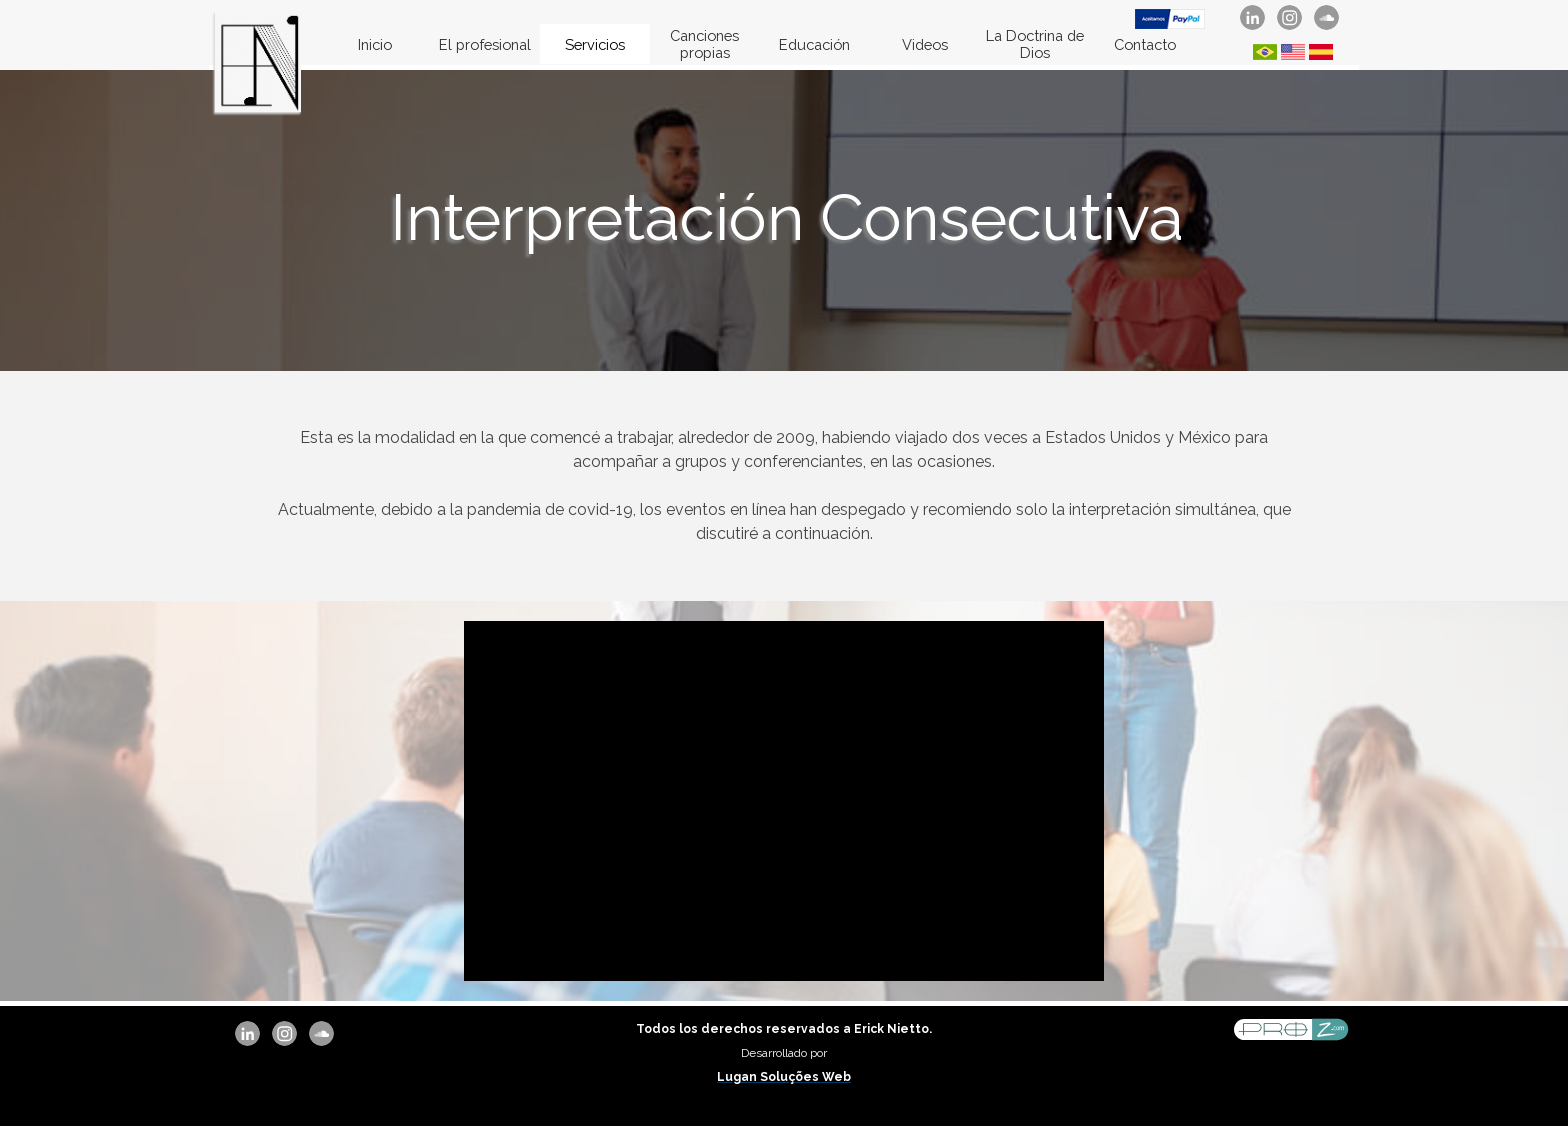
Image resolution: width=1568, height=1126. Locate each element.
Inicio (375, 44)
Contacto (1145, 44)
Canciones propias (704, 44)
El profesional (485, 44)
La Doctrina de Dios (1035, 44)
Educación (814, 44)
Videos (925, 44)
